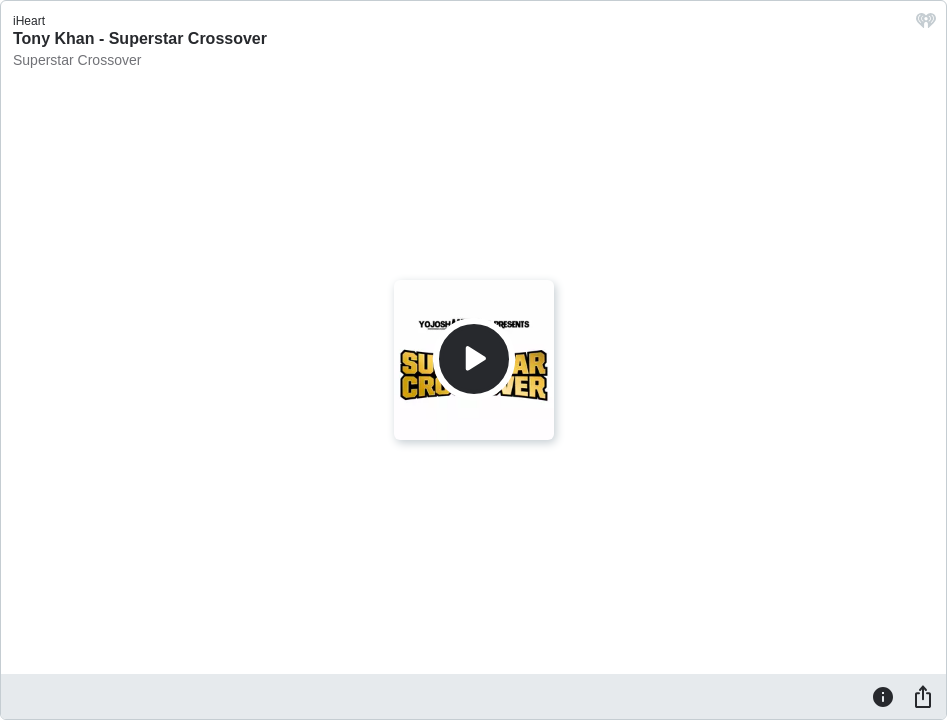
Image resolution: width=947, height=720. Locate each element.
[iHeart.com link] (926, 25)
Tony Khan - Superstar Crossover (140, 38)
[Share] (923, 696)
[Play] (474, 359)
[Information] (883, 696)
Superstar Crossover (77, 60)
